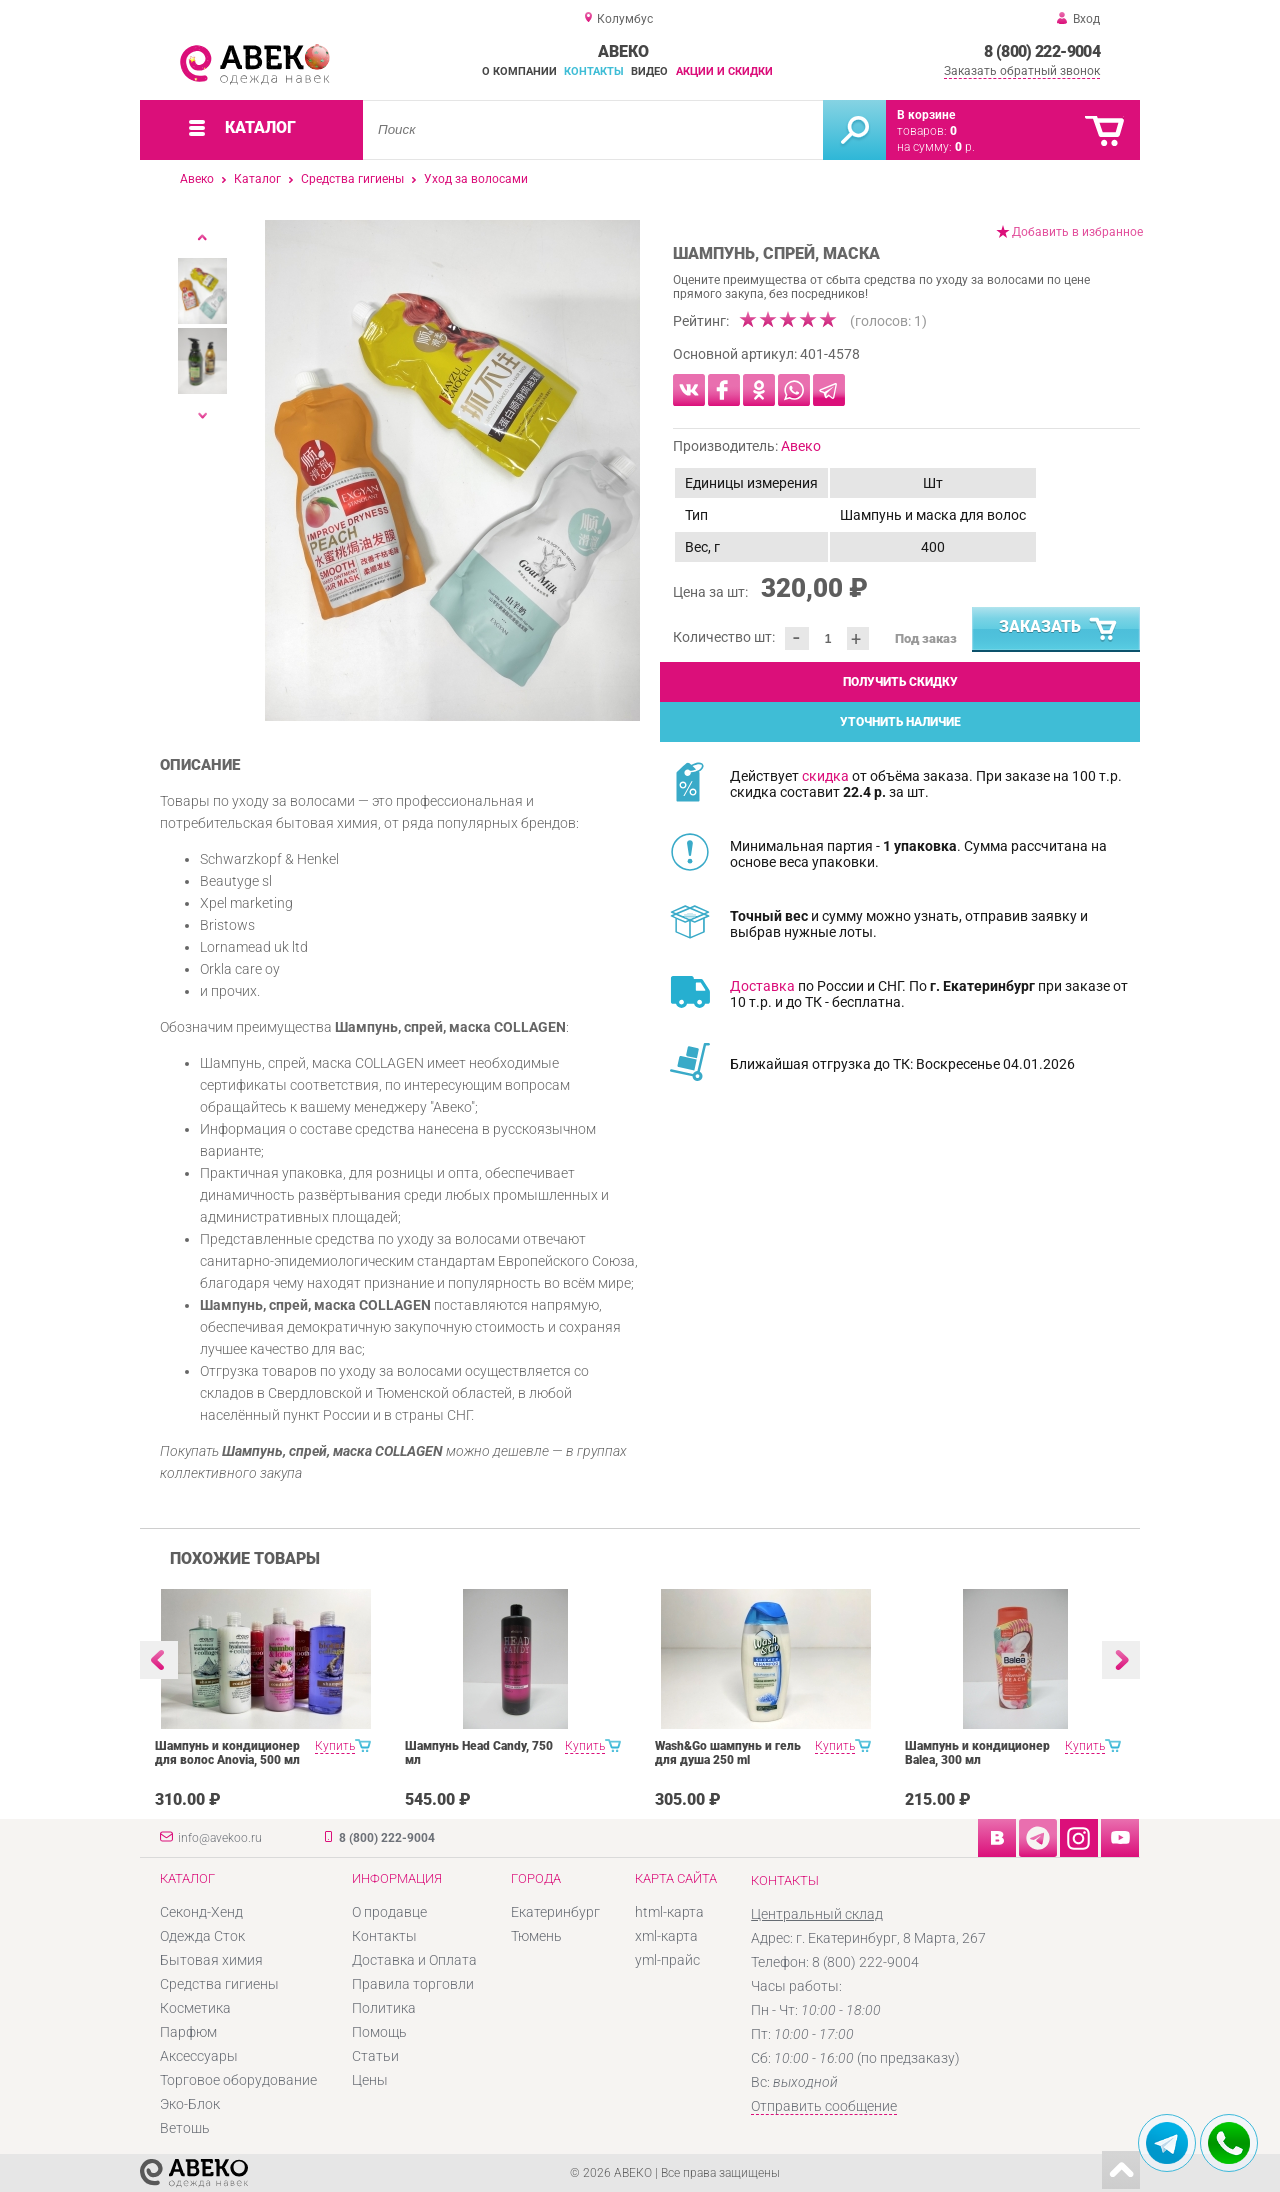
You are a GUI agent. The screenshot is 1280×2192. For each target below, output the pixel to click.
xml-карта (666, 1936)
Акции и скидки (724, 71)
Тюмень (536, 1936)
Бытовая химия (211, 1960)
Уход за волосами (476, 179)
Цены (370, 2080)
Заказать (1059, 630)
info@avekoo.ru (220, 1838)
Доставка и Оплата (414, 1960)
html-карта (669, 1912)
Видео (649, 71)
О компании (519, 71)
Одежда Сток (202, 1936)
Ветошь (185, 2128)
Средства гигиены (352, 179)
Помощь (379, 2032)
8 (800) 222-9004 (1042, 51)
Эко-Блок (190, 2104)
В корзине (926, 115)
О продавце (389, 1912)
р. (965, 147)
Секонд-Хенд (201, 1912)
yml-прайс (667, 1960)
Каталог (257, 179)
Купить (335, 1746)
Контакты (594, 71)
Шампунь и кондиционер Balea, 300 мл (977, 1753)
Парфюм (188, 2032)
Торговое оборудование (238, 2080)
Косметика (195, 2008)
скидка (825, 776)
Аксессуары (199, 2056)
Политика (384, 2008)
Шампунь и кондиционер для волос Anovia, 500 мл (227, 1753)
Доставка (762, 986)
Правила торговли (413, 1984)
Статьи (375, 2056)
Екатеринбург (555, 1912)
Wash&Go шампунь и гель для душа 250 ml (728, 1753)
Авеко (197, 179)
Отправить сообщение (824, 2106)
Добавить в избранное (1077, 232)
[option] (452, 470)
